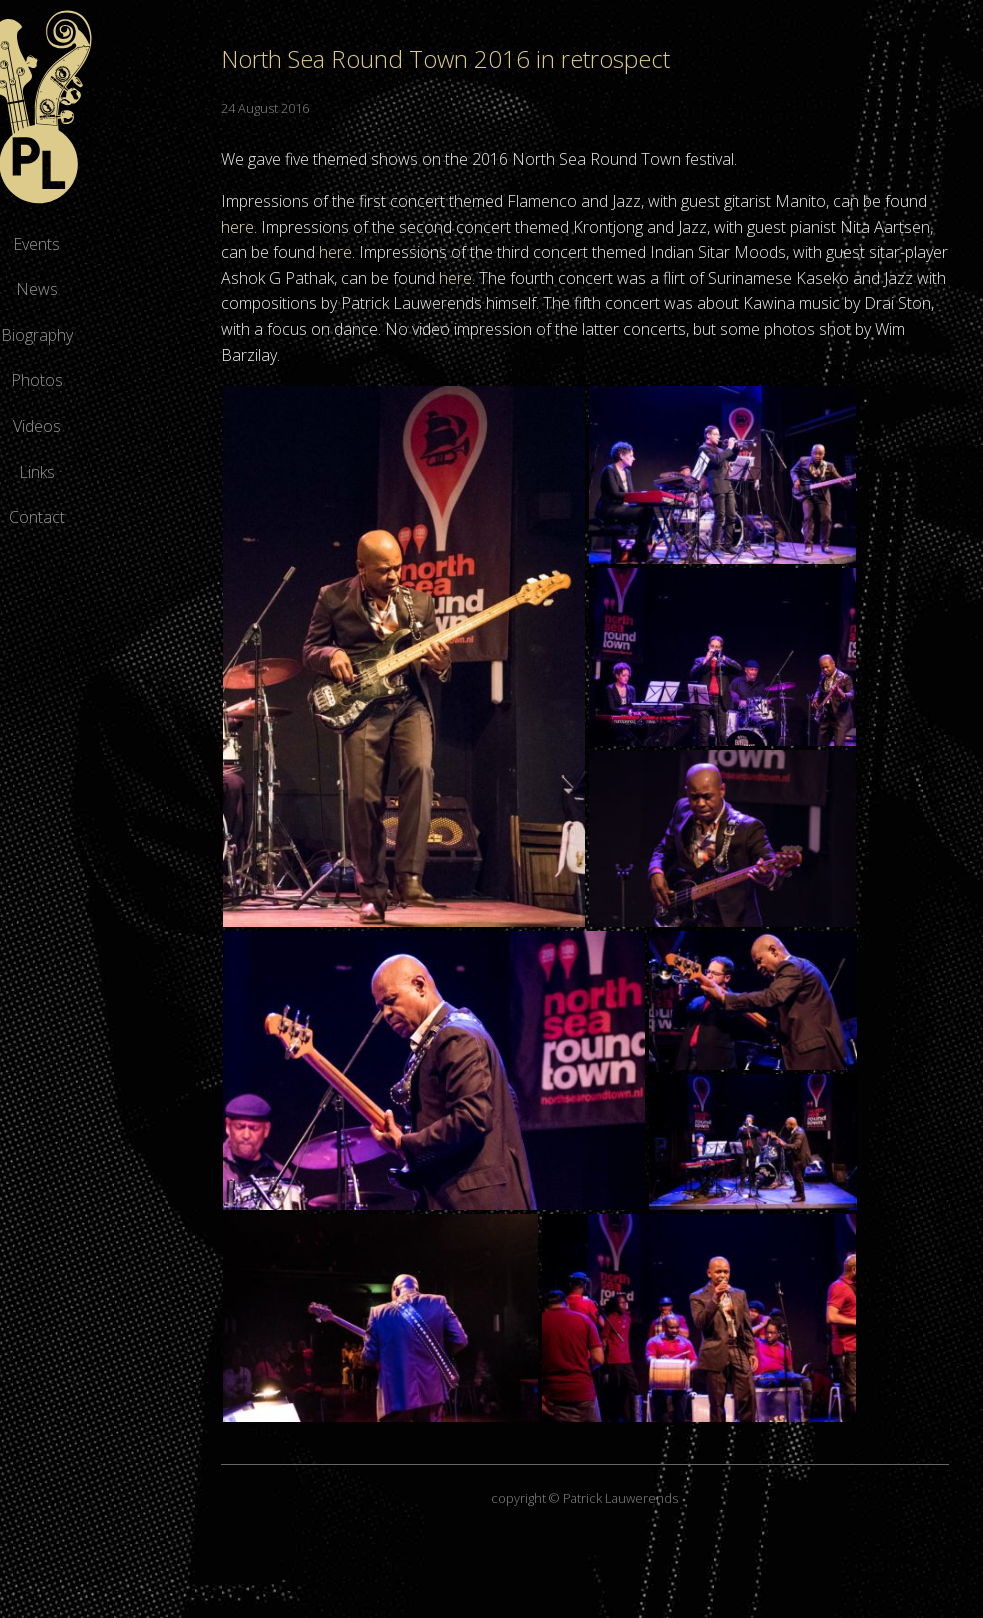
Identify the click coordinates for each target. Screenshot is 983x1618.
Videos (150, 426)
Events (150, 244)
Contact (150, 517)
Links (150, 472)
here (404, 227)
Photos (150, 380)
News (150, 289)
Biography (150, 335)
